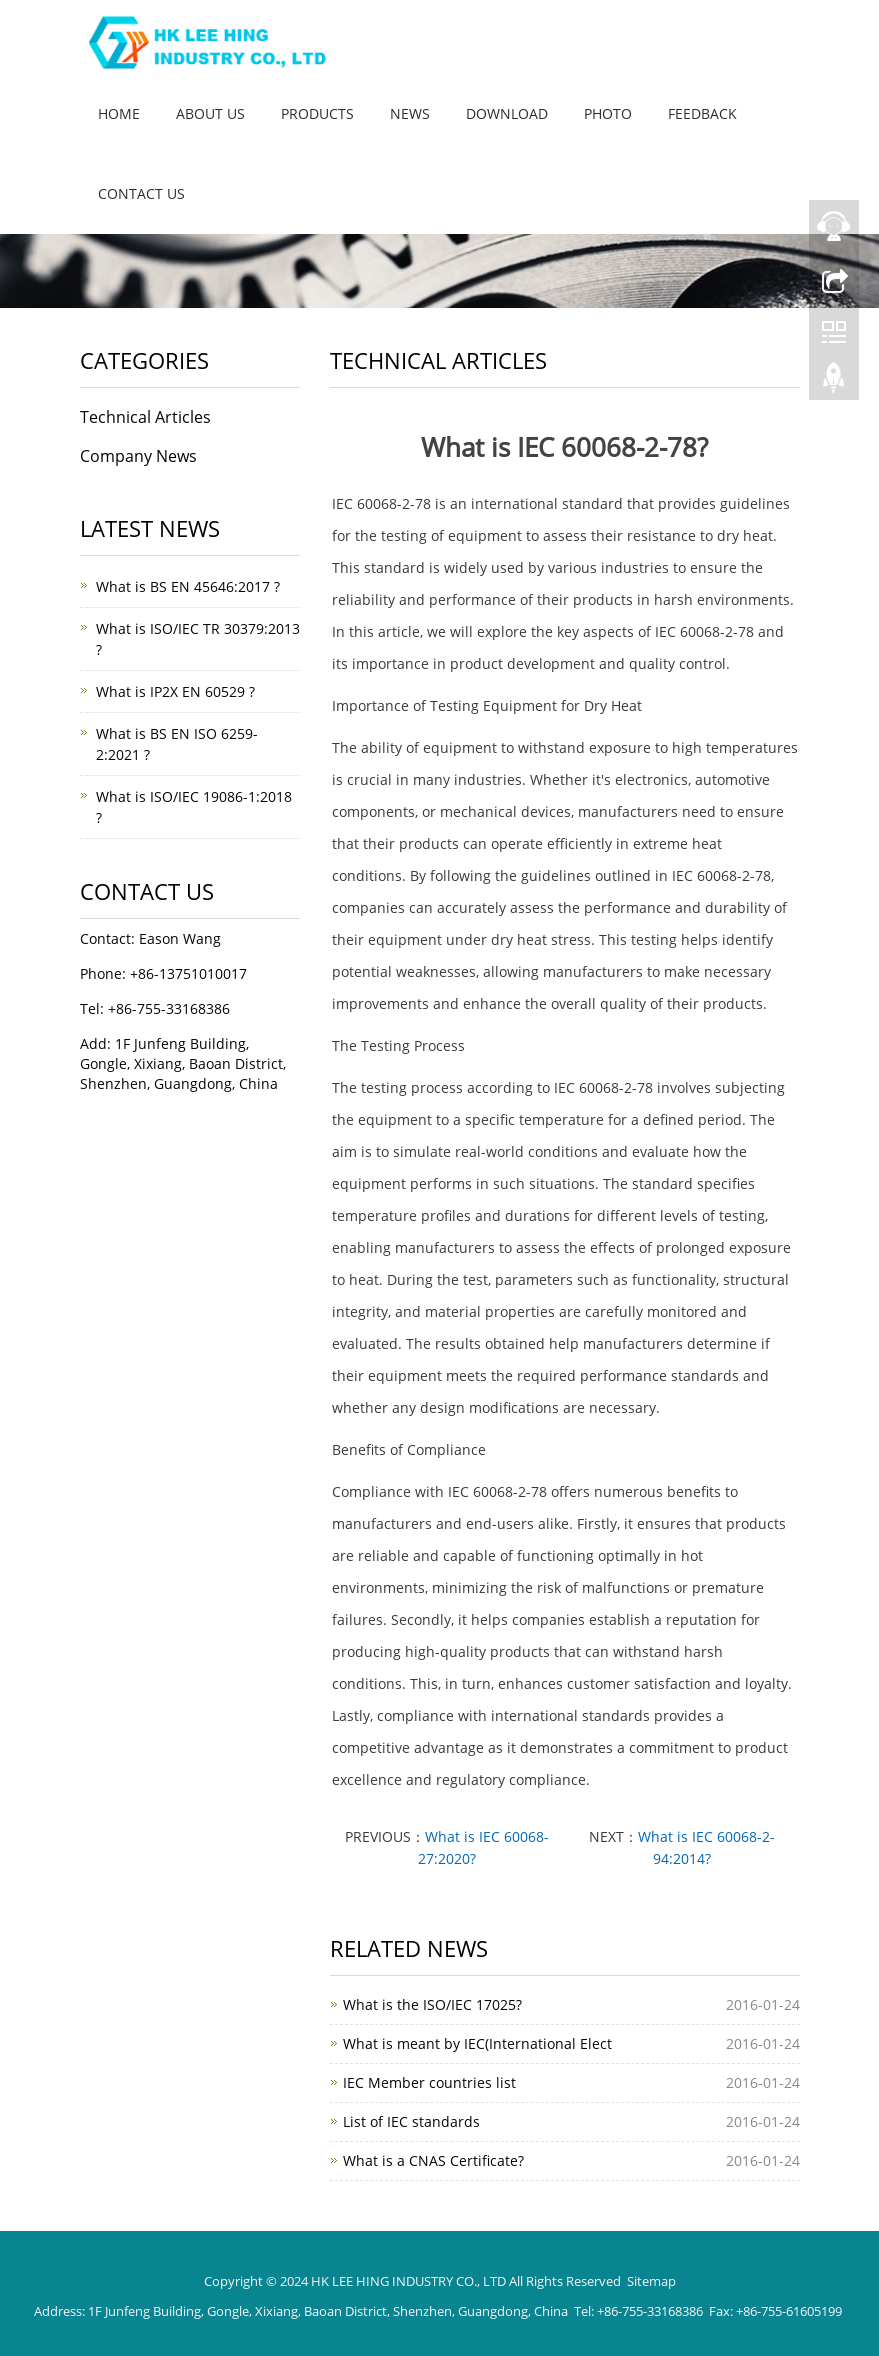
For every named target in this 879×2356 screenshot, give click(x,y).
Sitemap (651, 2281)
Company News (138, 456)
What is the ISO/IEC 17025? (432, 2004)
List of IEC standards (411, 2121)
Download (507, 113)
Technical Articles (145, 417)
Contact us (141, 193)
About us (210, 113)
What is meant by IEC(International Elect (477, 2043)
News (410, 113)
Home (119, 113)
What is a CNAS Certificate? (433, 2160)
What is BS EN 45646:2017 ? (188, 586)
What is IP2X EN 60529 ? (175, 691)
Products (317, 113)
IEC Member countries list (429, 2082)
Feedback (702, 113)
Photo (608, 113)
